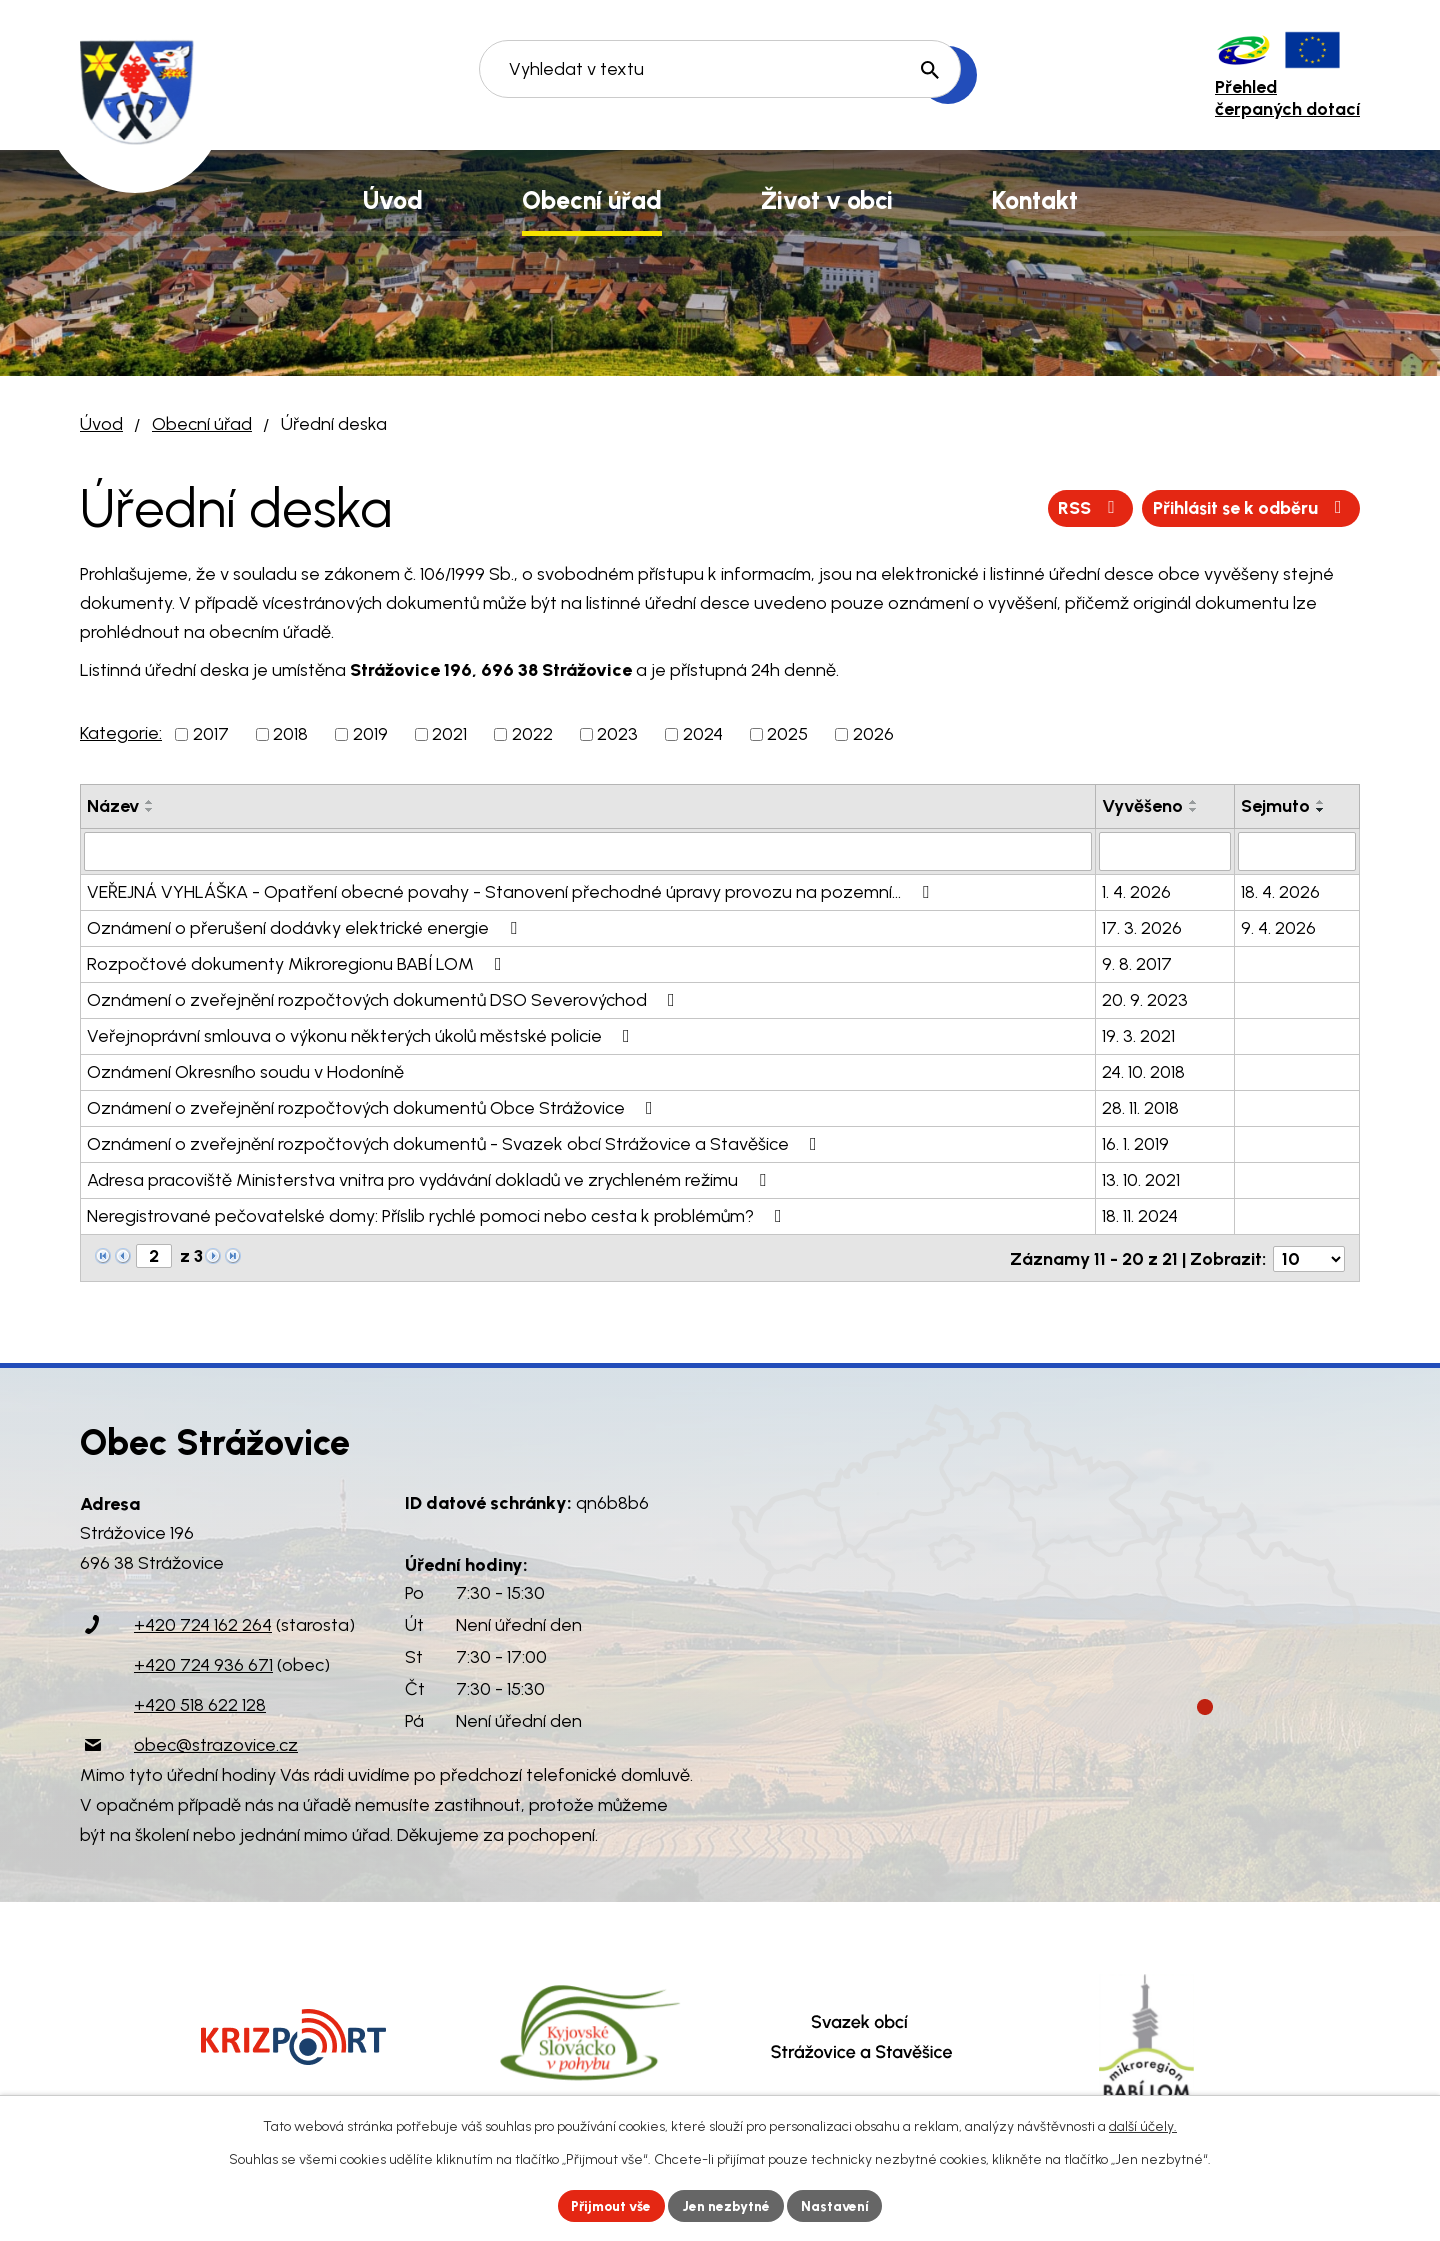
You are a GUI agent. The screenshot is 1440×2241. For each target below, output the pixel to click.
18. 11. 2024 (1140, 1215)
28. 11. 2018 (1140, 1107)
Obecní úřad (202, 424)
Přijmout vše (609, 2205)
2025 (787, 734)
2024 (703, 734)
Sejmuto (1275, 806)
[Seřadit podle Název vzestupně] (150, 802)
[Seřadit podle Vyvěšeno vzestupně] (1194, 802)
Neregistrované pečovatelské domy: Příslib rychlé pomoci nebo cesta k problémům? (438, 1215)
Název (113, 806)
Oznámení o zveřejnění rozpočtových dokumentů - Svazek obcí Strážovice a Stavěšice (456, 1143)
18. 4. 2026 (1280, 891)
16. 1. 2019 (1135, 1143)
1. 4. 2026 (1136, 891)
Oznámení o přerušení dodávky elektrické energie (306, 927)
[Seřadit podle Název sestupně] (150, 810)
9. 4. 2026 (1278, 927)
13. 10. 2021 (1141, 1179)
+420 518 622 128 (200, 1703)
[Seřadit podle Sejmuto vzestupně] (1321, 802)
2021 (449, 734)
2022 (532, 734)
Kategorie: (121, 733)
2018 (290, 734)
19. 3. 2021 (1138, 1035)
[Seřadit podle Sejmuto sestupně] (1321, 810)
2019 (370, 734)
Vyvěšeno (1142, 806)
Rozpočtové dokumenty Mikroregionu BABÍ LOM (298, 963)
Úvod (101, 424)
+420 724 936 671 (203, 1663)
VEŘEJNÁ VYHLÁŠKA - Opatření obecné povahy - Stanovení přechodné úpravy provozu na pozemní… (512, 891)
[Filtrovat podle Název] (588, 851)
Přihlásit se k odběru (1248, 508)
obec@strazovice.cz (216, 1743)
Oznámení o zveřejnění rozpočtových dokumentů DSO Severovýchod (385, 999)
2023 (617, 734)
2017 (211, 734)
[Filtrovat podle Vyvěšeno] (1165, 851)
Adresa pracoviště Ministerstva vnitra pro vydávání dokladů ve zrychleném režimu (430, 1179)
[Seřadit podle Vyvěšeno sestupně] (1194, 810)
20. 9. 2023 (1145, 999)
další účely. (1143, 2126)
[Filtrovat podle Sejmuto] (1297, 851)
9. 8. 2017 (1137, 963)
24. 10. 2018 (1143, 1071)
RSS (1084, 508)
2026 (873, 734)
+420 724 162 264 (203, 1623)
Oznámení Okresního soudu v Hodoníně (245, 1071)
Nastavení (839, 2205)
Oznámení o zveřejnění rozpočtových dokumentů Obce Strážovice (374, 1107)
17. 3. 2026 (1142, 927)
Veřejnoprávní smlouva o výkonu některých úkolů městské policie (362, 1035)
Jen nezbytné (728, 2205)
